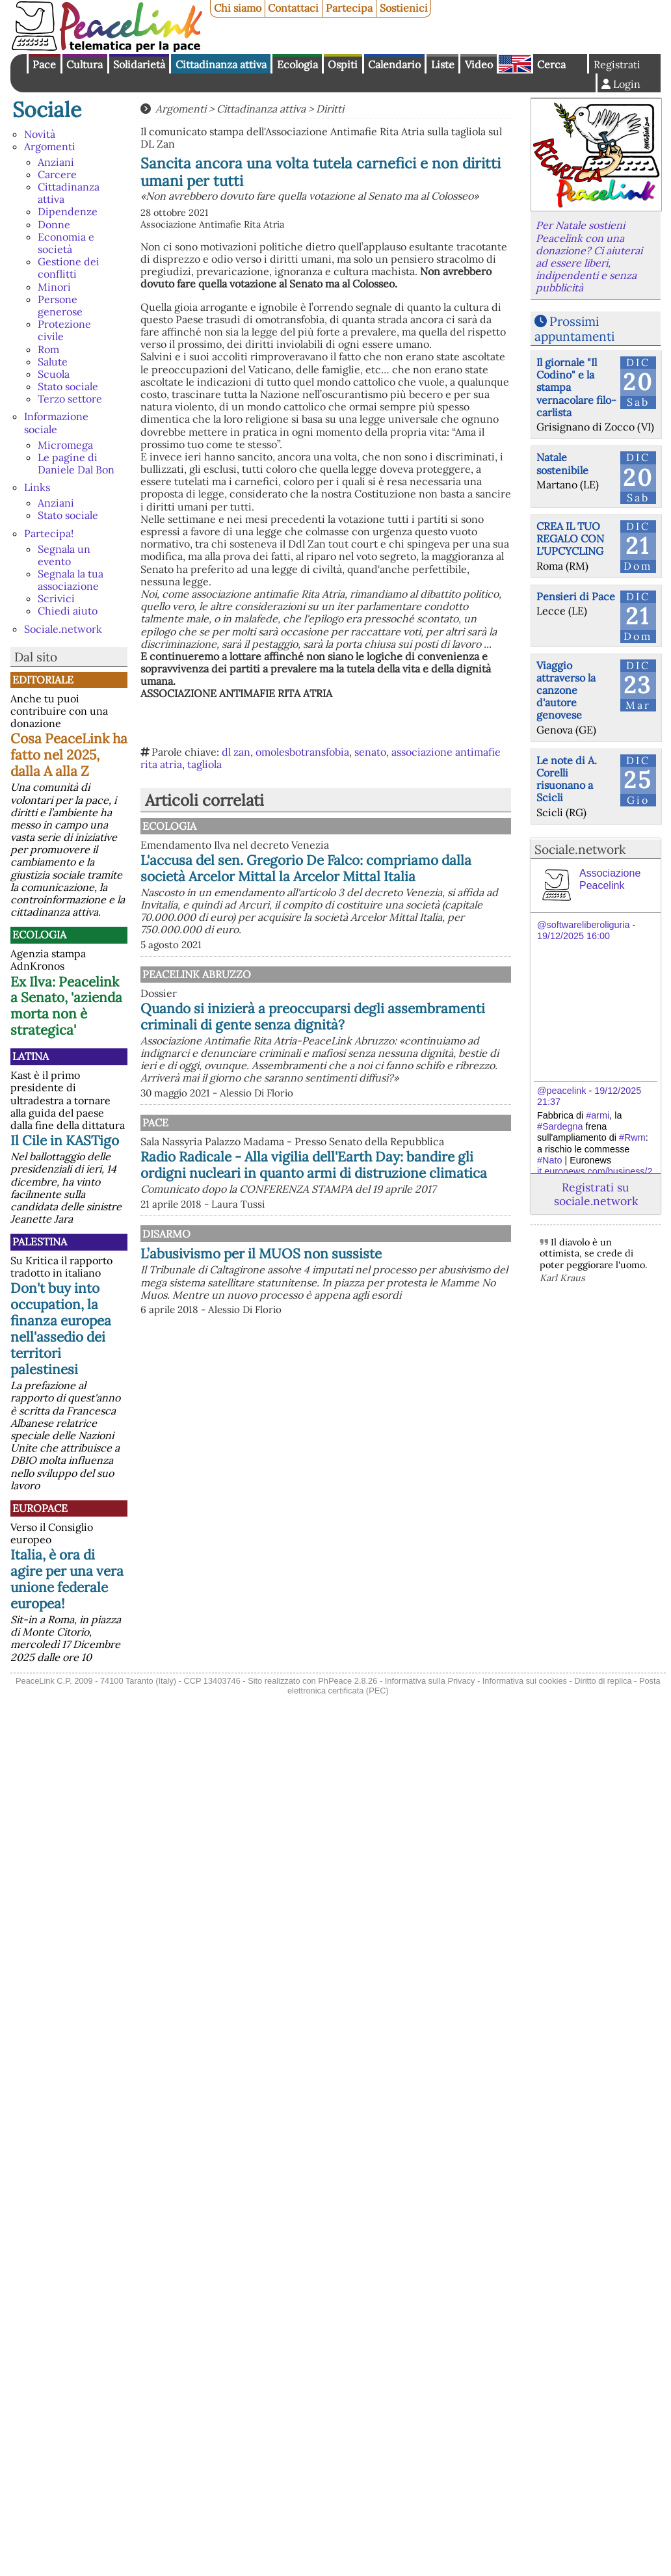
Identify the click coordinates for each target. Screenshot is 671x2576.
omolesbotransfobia (302, 751)
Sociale (46, 109)
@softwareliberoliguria (583, 925)
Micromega (65, 444)
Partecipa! (48, 533)
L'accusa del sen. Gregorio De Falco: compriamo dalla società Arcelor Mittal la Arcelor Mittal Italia (387, 876)
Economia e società (66, 243)
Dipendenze (68, 211)
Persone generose (60, 305)
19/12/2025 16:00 (573, 936)
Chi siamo (237, 7)
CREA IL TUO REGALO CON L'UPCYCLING (570, 538)
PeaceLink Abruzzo (330, 990)
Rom (48, 349)
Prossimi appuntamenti (574, 328)
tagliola (204, 764)
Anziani (56, 161)
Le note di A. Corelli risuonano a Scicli (566, 779)
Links (37, 487)
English (515, 63)
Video (479, 64)
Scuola (54, 373)
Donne (54, 224)
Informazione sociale (56, 422)
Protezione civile (64, 330)
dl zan (236, 751)
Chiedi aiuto (68, 610)
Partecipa (349, 7)
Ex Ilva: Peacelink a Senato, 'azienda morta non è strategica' (66, 1006)
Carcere (57, 174)
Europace (40, 1508)
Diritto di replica (602, 1681)
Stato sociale (68, 386)
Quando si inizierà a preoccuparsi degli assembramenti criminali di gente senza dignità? (313, 1041)
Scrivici (56, 598)
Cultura (84, 64)
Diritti (330, 108)
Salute (53, 361)
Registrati (617, 64)
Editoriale (42, 679)
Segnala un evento (64, 555)
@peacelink (561, 1090)
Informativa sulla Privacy (430, 1681)
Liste (442, 64)
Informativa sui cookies (524, 1681)
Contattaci (293, 7)
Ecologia (297, 64)
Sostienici (404, 7)
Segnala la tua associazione (70, 579)
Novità (39, 133)
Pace (44, 64)
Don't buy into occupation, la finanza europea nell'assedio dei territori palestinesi (60, 1328)
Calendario (394, 64)
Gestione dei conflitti (68, 267)
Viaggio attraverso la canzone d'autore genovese (566, 690)
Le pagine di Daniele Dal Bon (76, 463)
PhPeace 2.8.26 (347, 1681)
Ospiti (343, 64)
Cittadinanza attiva (221, 64)
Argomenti (49, 146)
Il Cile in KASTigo (64, 1140)
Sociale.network (63, 628)
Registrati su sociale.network (596, 1194)
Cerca (551, 64)
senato (370, 751)
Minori (54, 286)
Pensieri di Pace (575, 596)
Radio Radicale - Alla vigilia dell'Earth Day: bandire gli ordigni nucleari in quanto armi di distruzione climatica (323, 1218)
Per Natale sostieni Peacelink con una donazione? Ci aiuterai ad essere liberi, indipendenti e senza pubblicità (589, 256)
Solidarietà (139, 64)
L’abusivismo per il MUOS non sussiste (370, 1323)
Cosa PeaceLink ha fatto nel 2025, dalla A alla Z (68, 755)
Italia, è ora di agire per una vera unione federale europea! (67, 1579)
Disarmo (300, 1294)
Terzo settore (70, 398)
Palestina (39, 1241)
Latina (30, 1056)
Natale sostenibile (562, 463)
